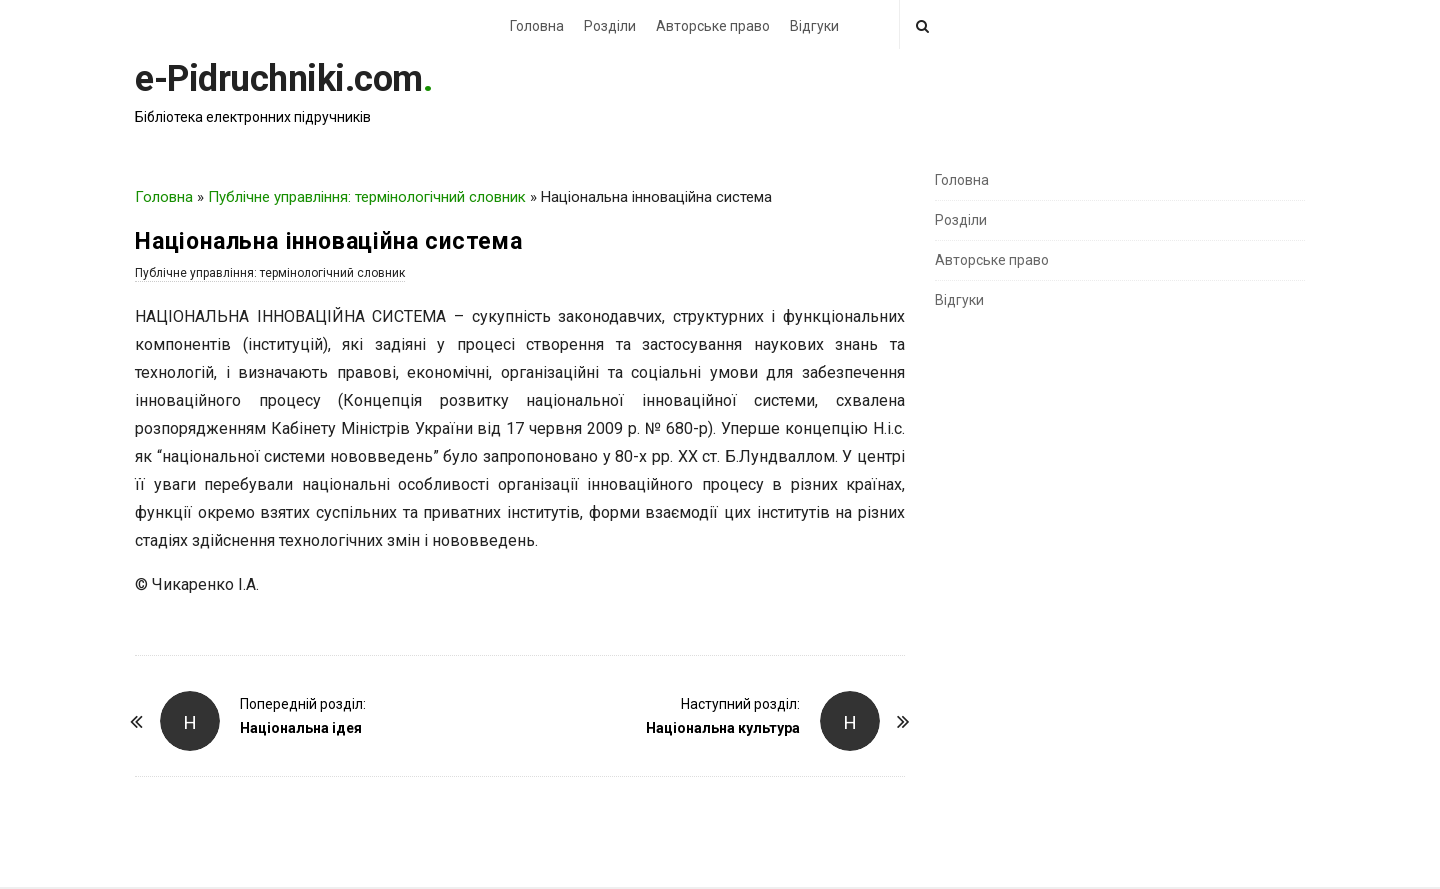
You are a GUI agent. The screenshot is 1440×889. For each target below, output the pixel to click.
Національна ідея (301, 728)
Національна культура (723, 728)
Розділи (610, 26)
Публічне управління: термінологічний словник (367, 197)
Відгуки (814, 26)
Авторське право (713, 26)
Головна (537, 26)
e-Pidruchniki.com (279, 79)
